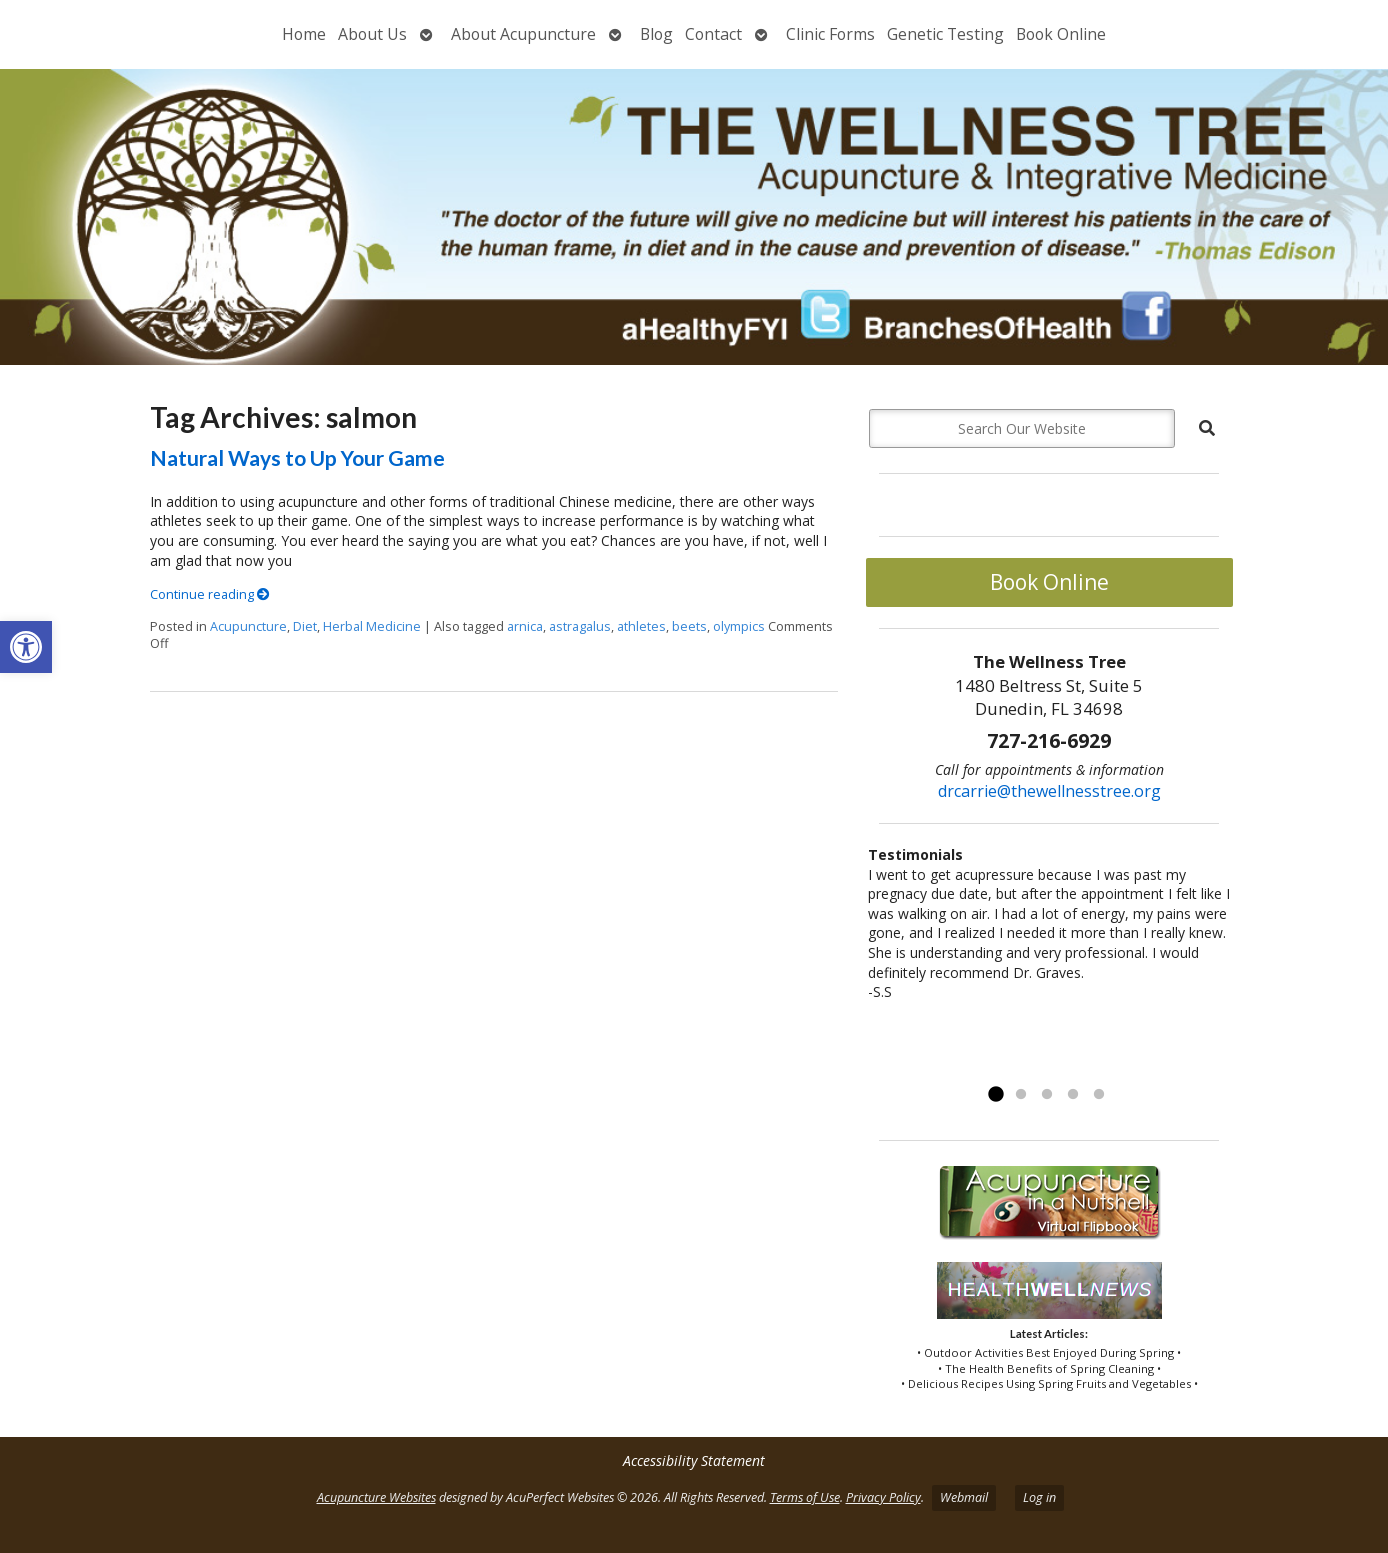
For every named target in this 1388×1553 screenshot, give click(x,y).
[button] (26, 647)
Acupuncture (248, 626)
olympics (739, 626)
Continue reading (210, 594)
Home (304, 34)
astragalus (580, 626)
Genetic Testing (945, 34)
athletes (641, 626)
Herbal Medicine (372, 626)
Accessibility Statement (694, 1460)
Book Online (1061, 34)
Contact (713, 34)
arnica (525, 626)
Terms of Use (805, 1497)
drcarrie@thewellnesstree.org (1049, 791)
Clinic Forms (830, 34)
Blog (656, 34)
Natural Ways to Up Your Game (297, 457)
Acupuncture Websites (376, 1497)
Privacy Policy (883, 1497)
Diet (305, 626)
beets (689, 626)
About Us (372, 34)
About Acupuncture (523, 34)
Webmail (964, 1497)
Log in (1039, 1497)
